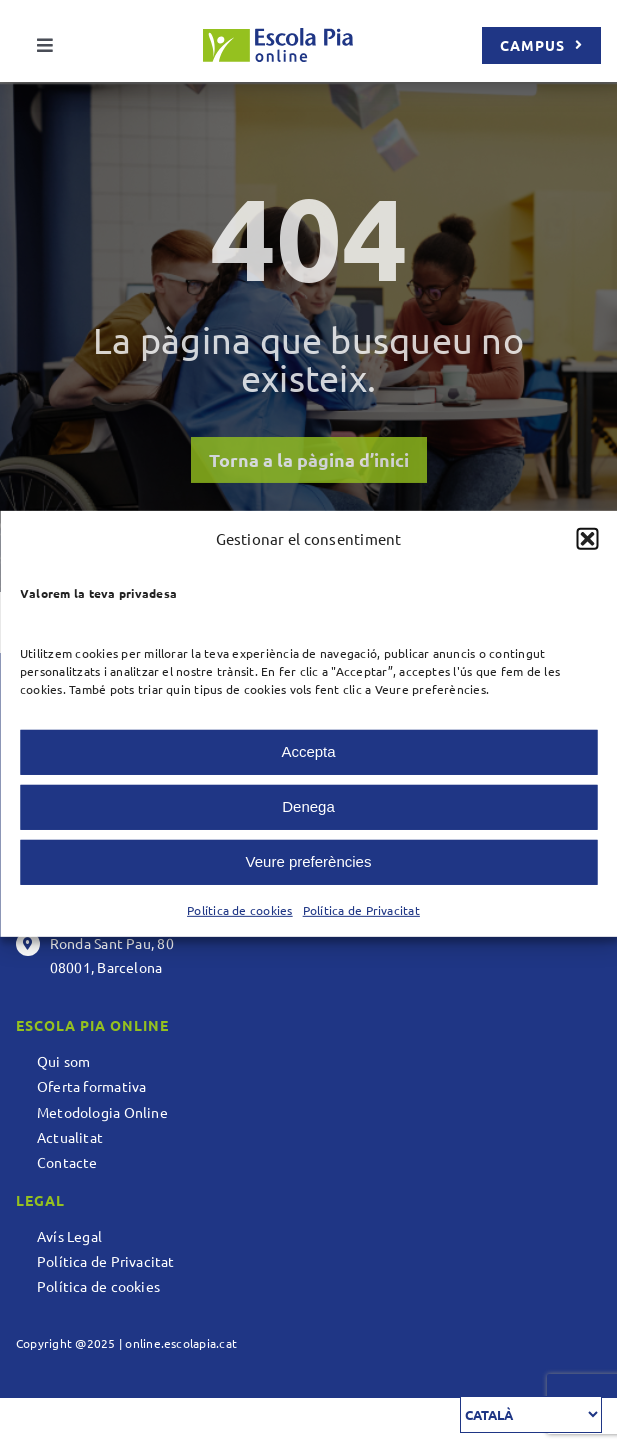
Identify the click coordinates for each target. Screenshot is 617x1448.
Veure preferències (309, 861)
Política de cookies (240, 910)
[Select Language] (531, 1414)
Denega (308, 806)
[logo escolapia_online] (278, 36)
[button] (587, 539)
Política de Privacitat (361, 910)
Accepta (308, 751)
